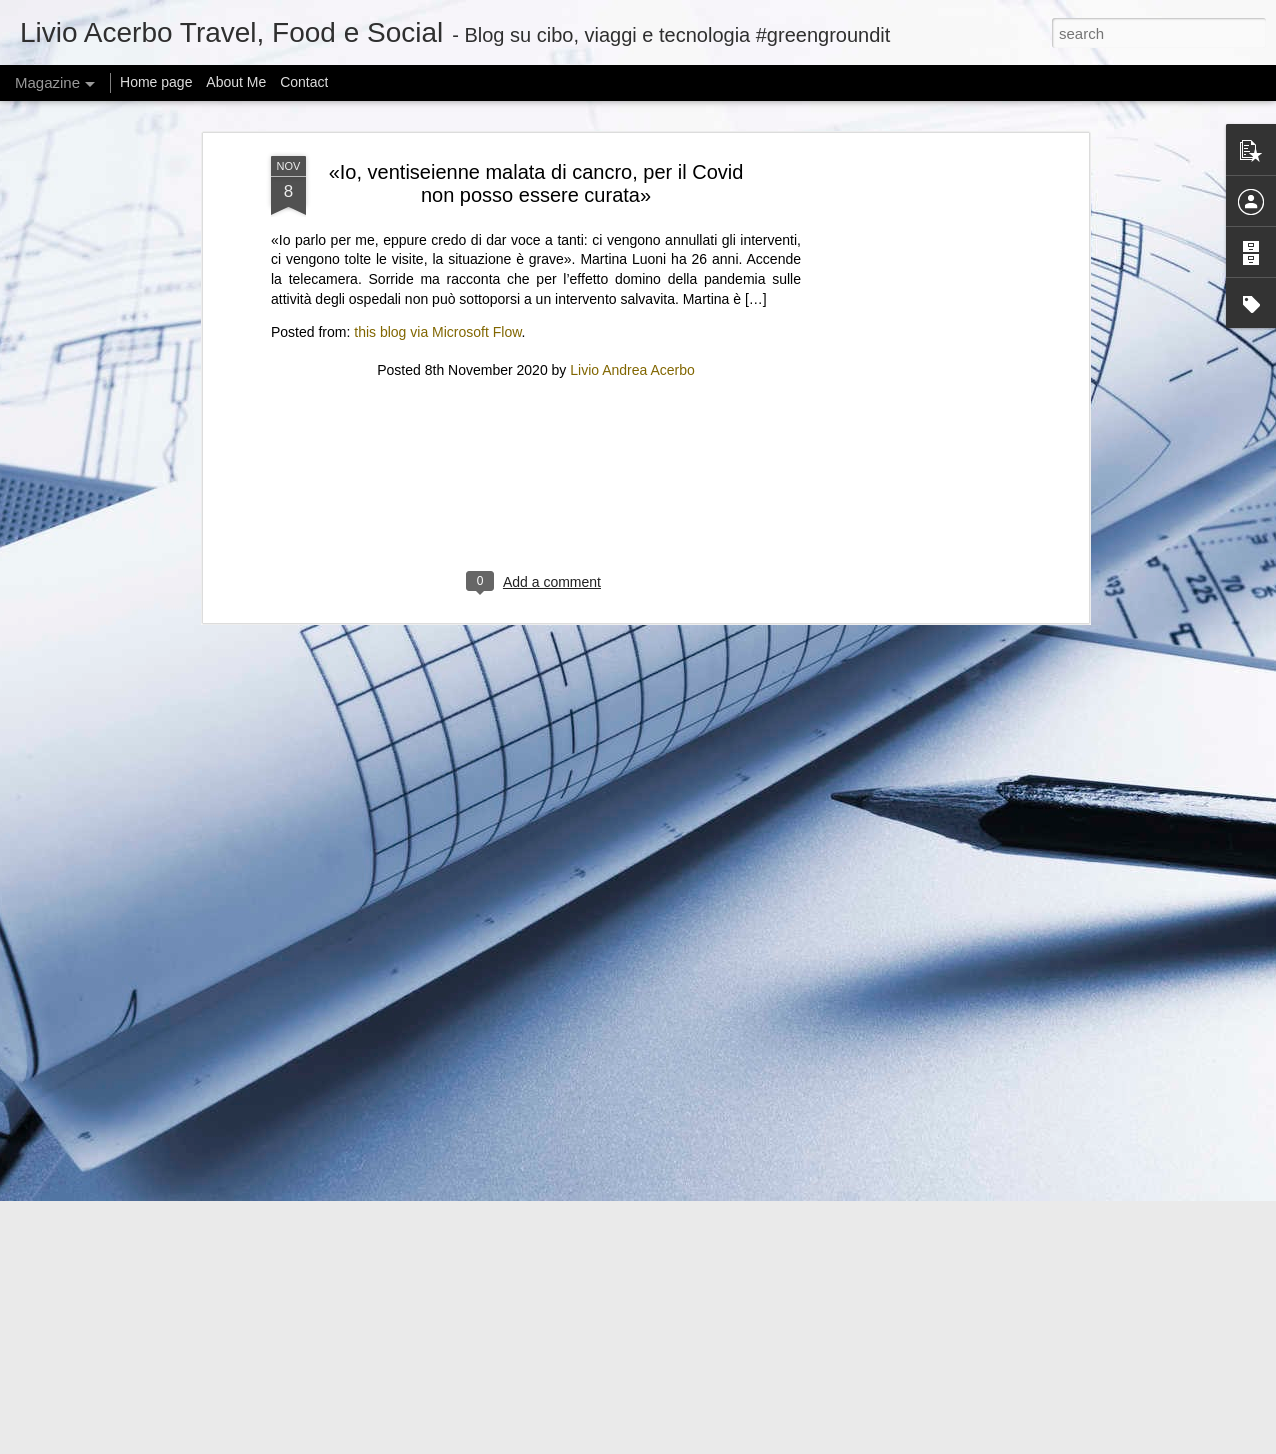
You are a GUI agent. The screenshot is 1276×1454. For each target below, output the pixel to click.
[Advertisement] (536, 109)
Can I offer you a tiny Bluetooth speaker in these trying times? (430, 1307)
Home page (156, 82)
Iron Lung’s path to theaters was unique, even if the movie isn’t (433, 1059)
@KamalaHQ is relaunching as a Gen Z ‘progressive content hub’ (444, 1183)
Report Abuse (838, 1443)
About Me (236, 82)
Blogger (779, 1443)
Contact (304, 82)
